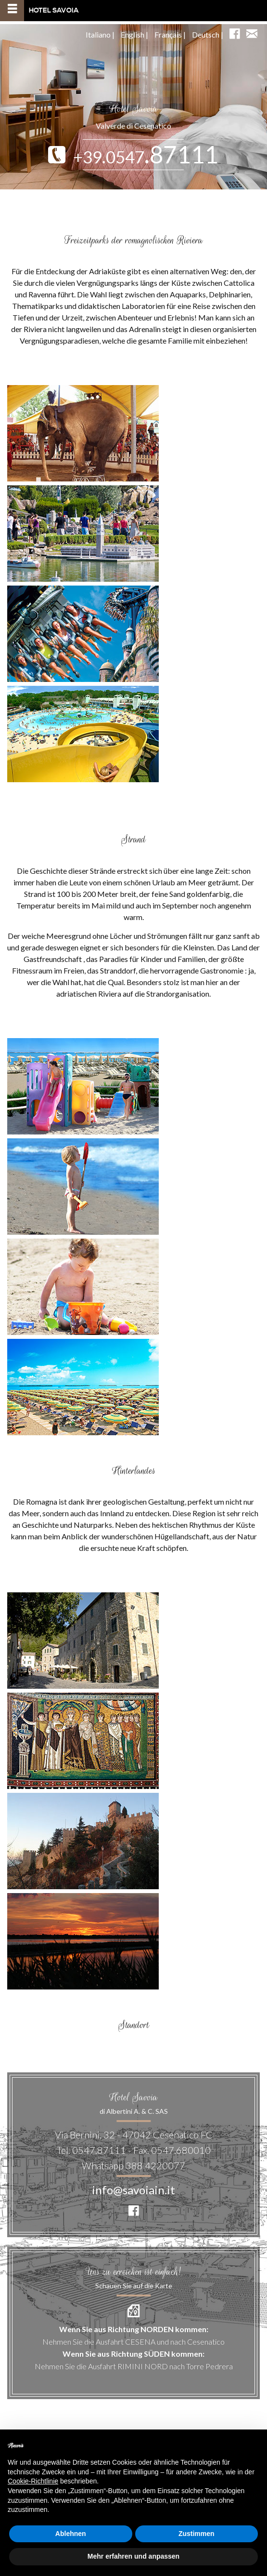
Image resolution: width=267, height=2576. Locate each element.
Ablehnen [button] (70, 2533)
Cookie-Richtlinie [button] (33, 2481)
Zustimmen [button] (196, 2533)
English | (134, 34)
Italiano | (100, 34)
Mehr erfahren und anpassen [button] (133, 2556)
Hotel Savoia (39, 10)
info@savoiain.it (133, 2190)
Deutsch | (207, 34)
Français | (170, 34)
